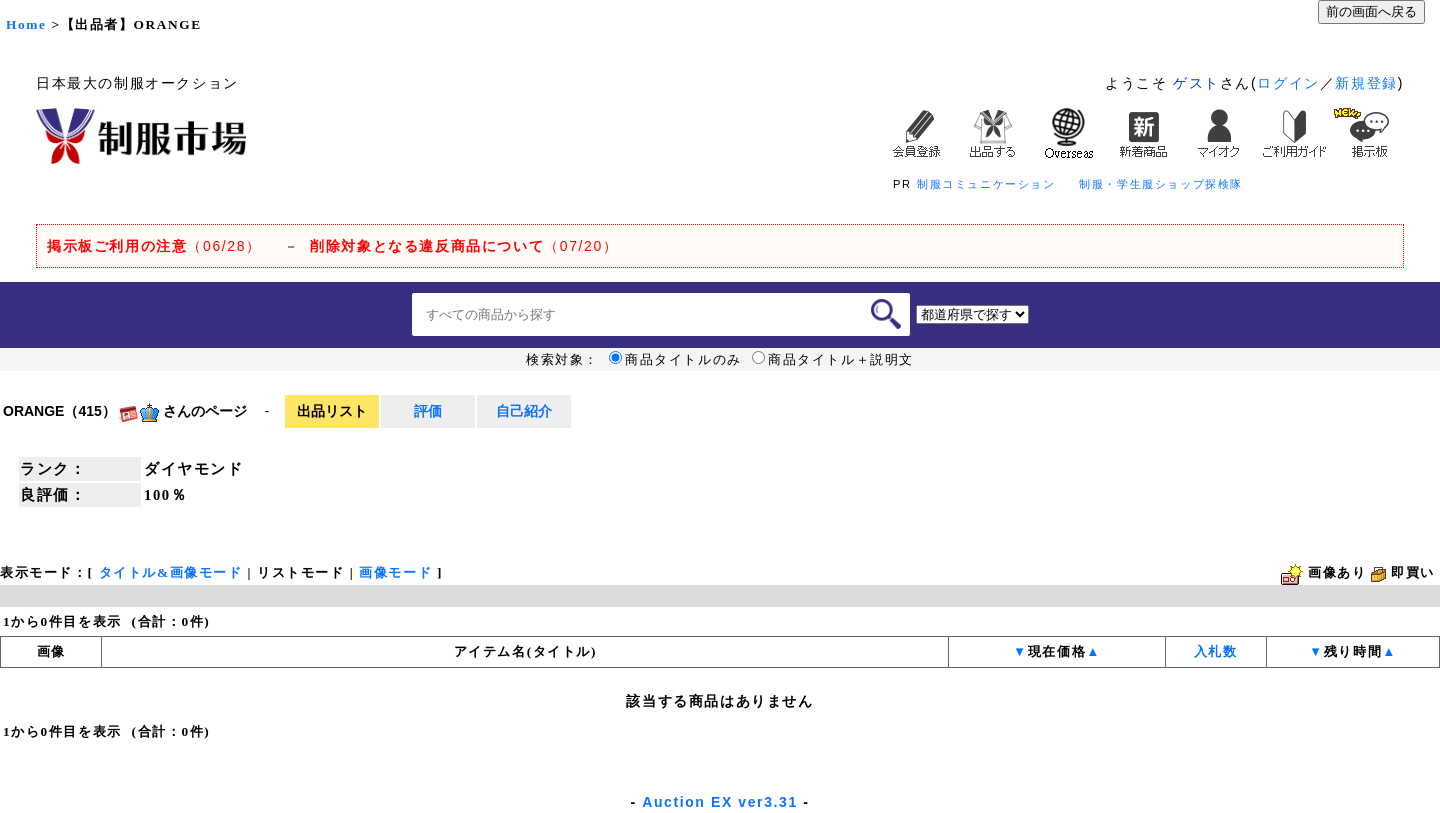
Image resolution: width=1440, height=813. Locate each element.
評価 (428, 411)
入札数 (1216, 651)
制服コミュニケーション (986, 184)
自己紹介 (524, 411)
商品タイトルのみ (675, 360)
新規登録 (1366, 83)
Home (26, 24)
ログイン (1288, 83)
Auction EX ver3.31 (720, 802)
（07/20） (464, 246)
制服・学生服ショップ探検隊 (1161, 184)
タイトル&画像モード (171, 572)
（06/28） (154, 246)
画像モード (395, 572)
